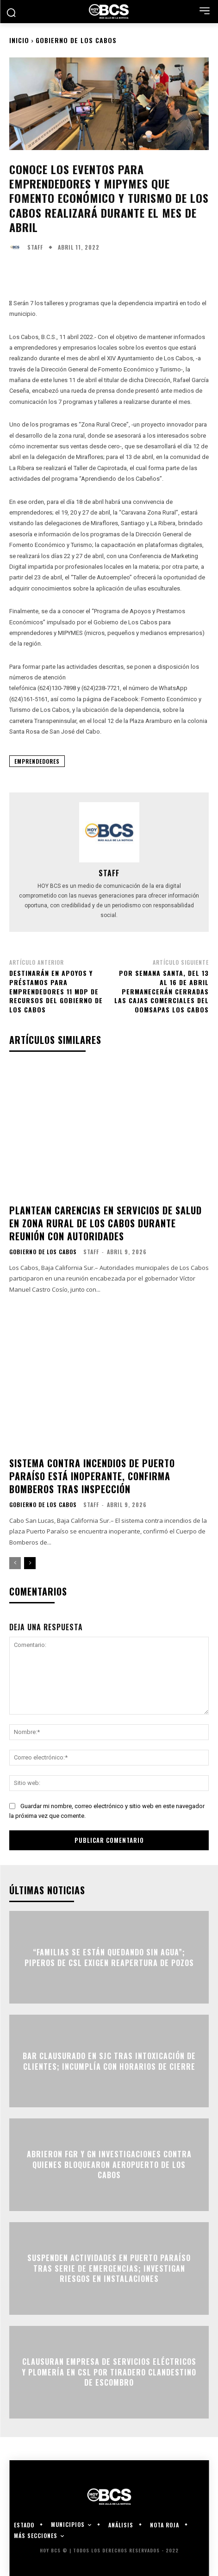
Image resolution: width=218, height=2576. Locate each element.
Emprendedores (37, 761)
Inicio (19, 40)
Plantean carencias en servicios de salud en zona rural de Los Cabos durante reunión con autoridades (105, 1223)
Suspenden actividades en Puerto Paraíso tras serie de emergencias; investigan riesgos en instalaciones (109, 2269)
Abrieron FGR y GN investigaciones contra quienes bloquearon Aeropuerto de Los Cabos (109, 2165)
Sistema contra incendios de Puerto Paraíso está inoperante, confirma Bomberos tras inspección (92, 1476)
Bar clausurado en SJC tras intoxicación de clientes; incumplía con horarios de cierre (109, 2061)
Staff (35, 247)
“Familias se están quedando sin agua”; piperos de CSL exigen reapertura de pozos (109, 1957)
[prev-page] (15, 1563)
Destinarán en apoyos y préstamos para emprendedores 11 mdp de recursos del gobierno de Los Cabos (56, 991)
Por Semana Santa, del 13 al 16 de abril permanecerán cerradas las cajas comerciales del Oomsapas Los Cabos (161, 991)
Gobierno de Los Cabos (76, 40)
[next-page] (30, 1563)
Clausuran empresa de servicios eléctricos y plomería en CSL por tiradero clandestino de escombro (109, 2372)
